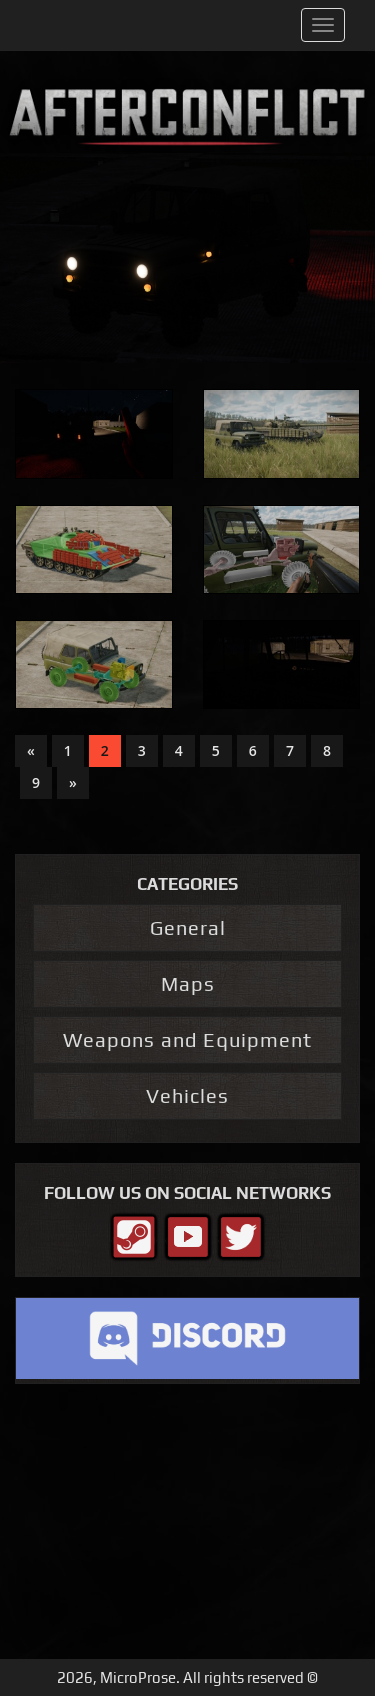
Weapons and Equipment (187, 1039)
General (188, 927)
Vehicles (187, 1095)
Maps (188, 983)
